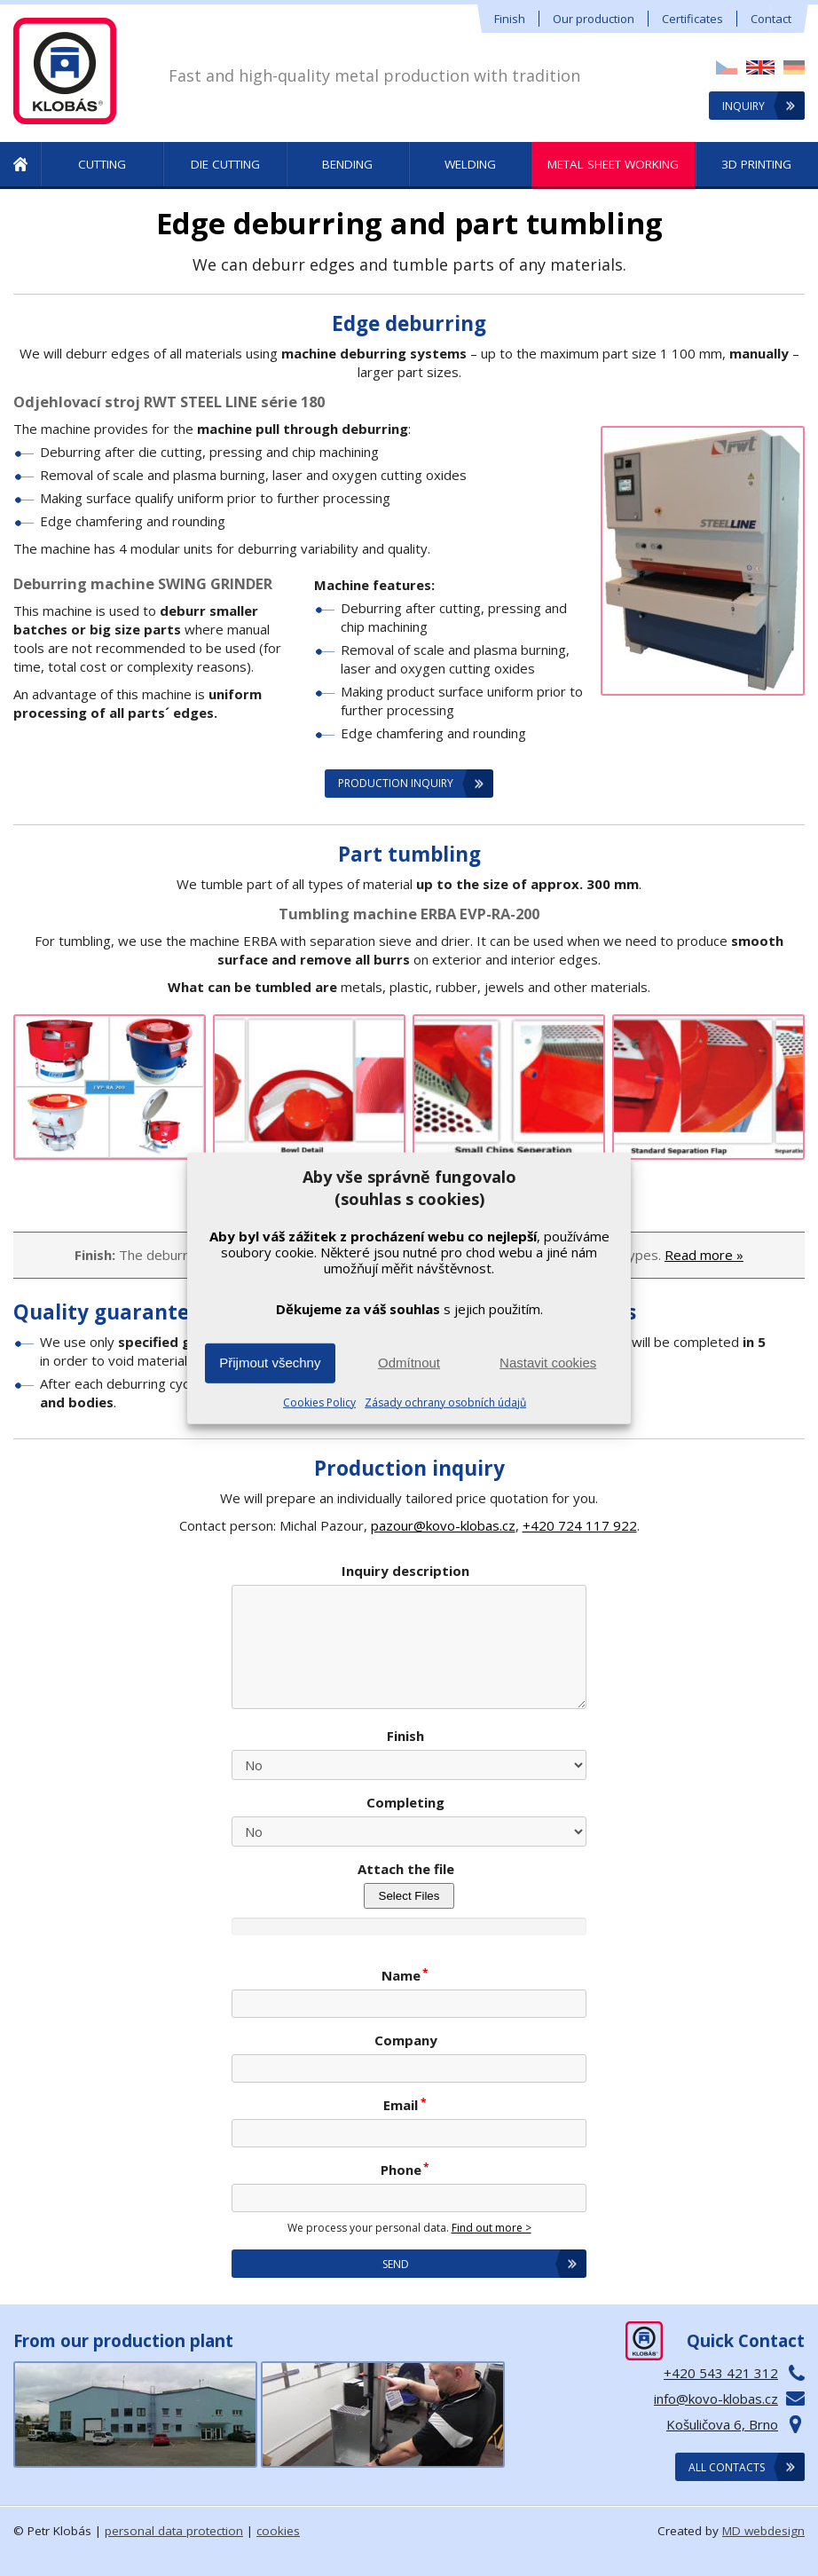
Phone (405, 2169)
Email (405, 2105)
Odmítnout (409, 1362)
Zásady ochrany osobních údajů (445, 1402)
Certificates (692, 19)
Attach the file (406, 1869)
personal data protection (174, 2531)
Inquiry (743, 106)
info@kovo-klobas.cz (716, 2398)
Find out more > (491, 2227)
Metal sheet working (613, 164)
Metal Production (20, 165)
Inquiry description (405, 1570)
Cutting (102, 164)
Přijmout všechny (269, 1362)
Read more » (704, 1255)
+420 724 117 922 (580, 1525)
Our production (593, 19)
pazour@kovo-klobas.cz (443, 1525)
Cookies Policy (319, 1402)
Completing (405, 1802)
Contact (771, 19)
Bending (347, 164)
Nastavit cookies (547, 1362)
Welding (470, 164)
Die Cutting (225, 164)
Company (405, 2040)
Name (405, 1975)
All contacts (726, 2467)
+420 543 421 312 (721, 2373)
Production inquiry (395, 783)
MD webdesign (763, 2531)
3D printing (756, 164)
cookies (278, 2531)
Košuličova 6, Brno (722, 2424)
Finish (509, 19)
